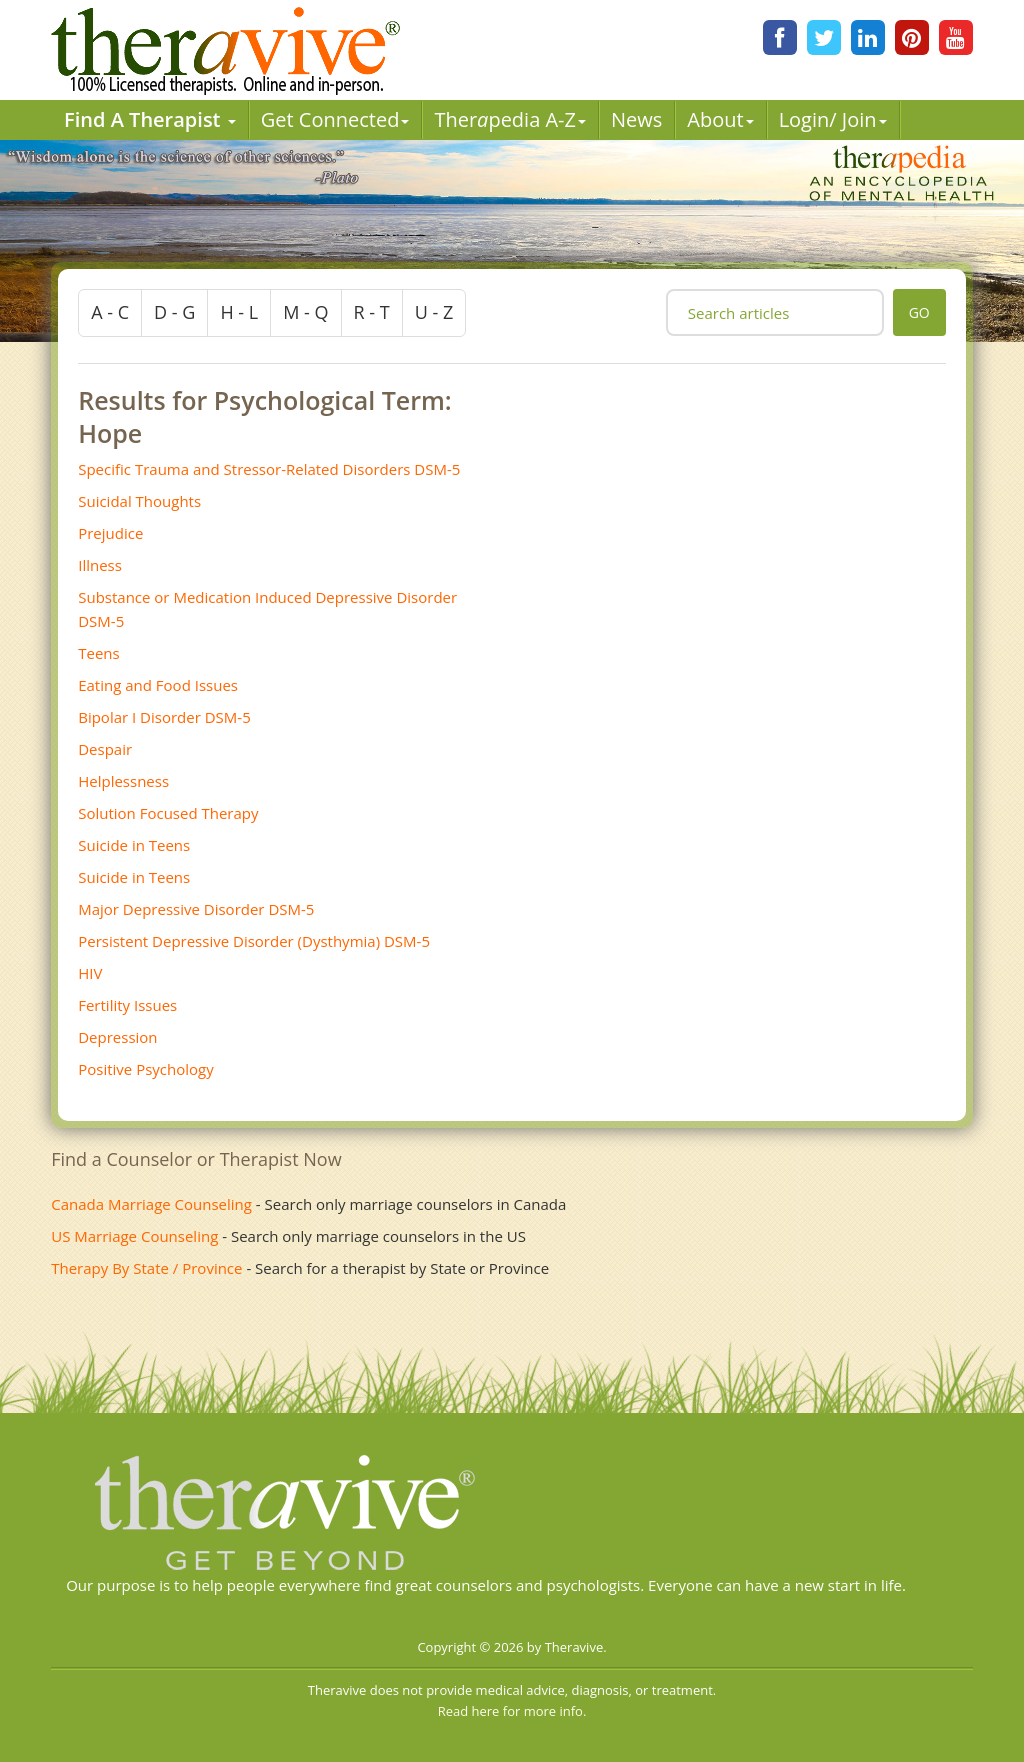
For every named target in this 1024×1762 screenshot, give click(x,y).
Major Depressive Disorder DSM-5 (196, 909)
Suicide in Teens (134, 845)
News (636, 119)
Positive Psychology (146, 1069)
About (720, 119)
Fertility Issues (127, 1005)
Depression (117, 1037)
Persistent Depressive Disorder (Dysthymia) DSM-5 (254, 941)
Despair (105, 749)
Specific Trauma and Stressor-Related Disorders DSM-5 (269, 469)
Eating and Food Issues (158, 685)
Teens (98, 653)
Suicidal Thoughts (139, 501)
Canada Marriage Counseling (151, 1204)
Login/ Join (833, 119)
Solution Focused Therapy (168, 813)
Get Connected (335, 119)
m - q (305, 312)
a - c (110, 312)
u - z (434, 312)
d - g (174, 312)
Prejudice (110, 533)
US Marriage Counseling (134, 1236)
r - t (372, 312)
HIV (90, 973)
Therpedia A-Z (510, 119)
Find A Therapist (150, 119)
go (919, 312)
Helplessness (123, 781)
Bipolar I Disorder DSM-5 (164, 717)
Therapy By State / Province (146, 1268)
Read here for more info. (512, 1711)
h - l (239, 312)
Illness (100, 565)
